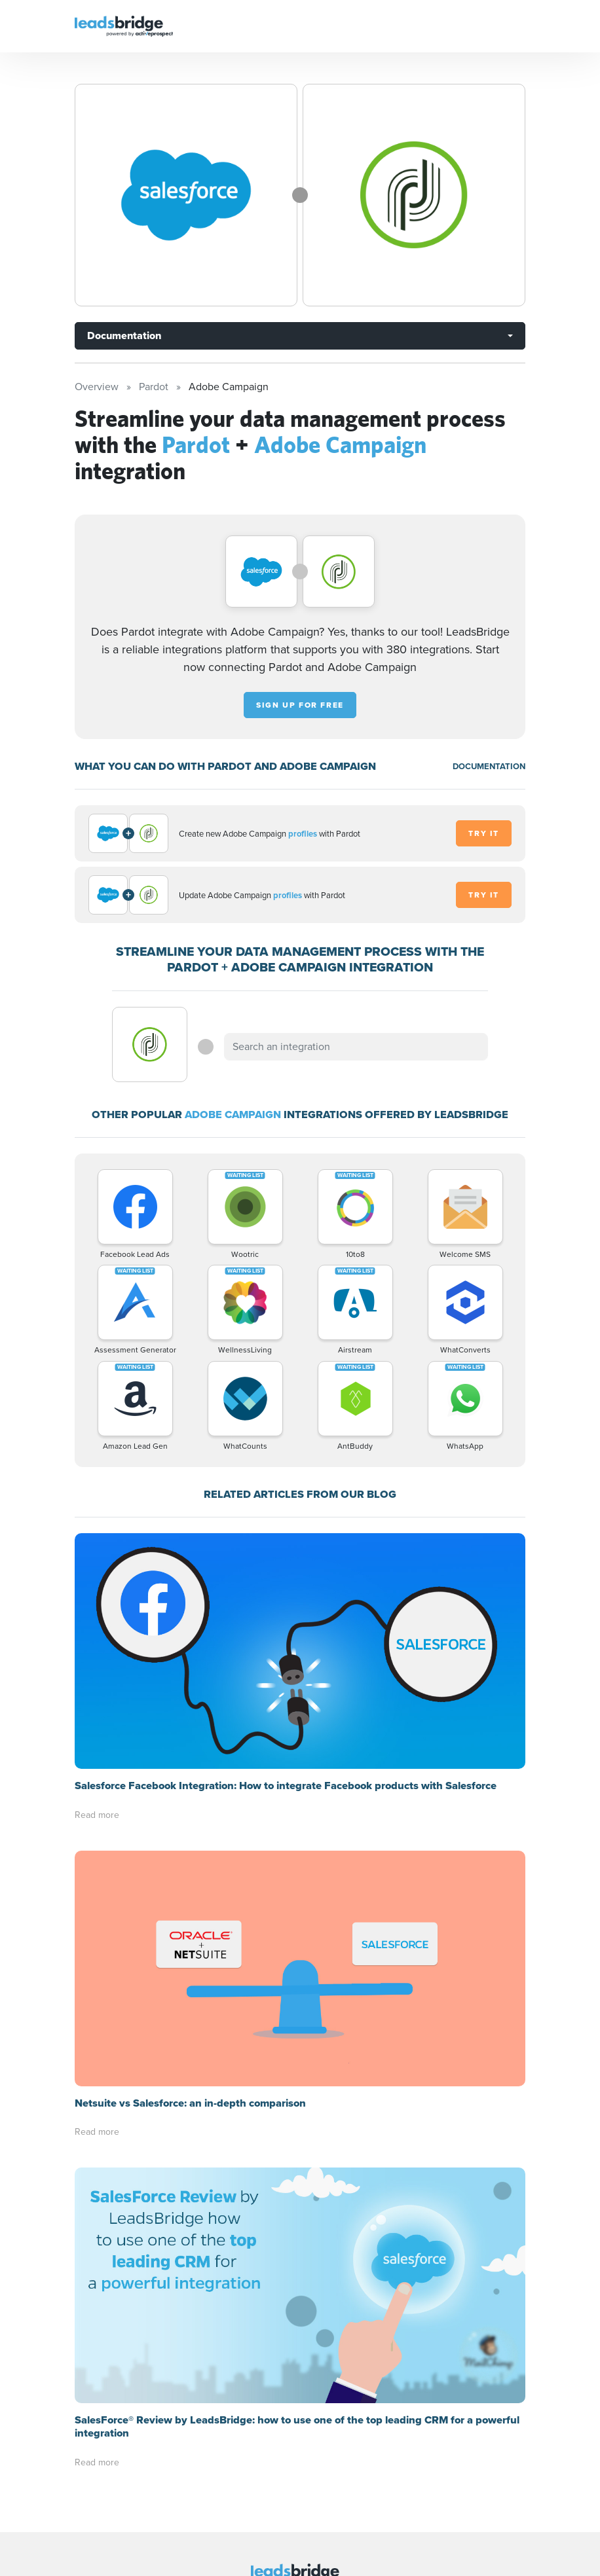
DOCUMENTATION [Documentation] (489, 766)
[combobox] (355, 1047)
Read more (97, 1815)
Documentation (124, 335)
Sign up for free (300, 705)
